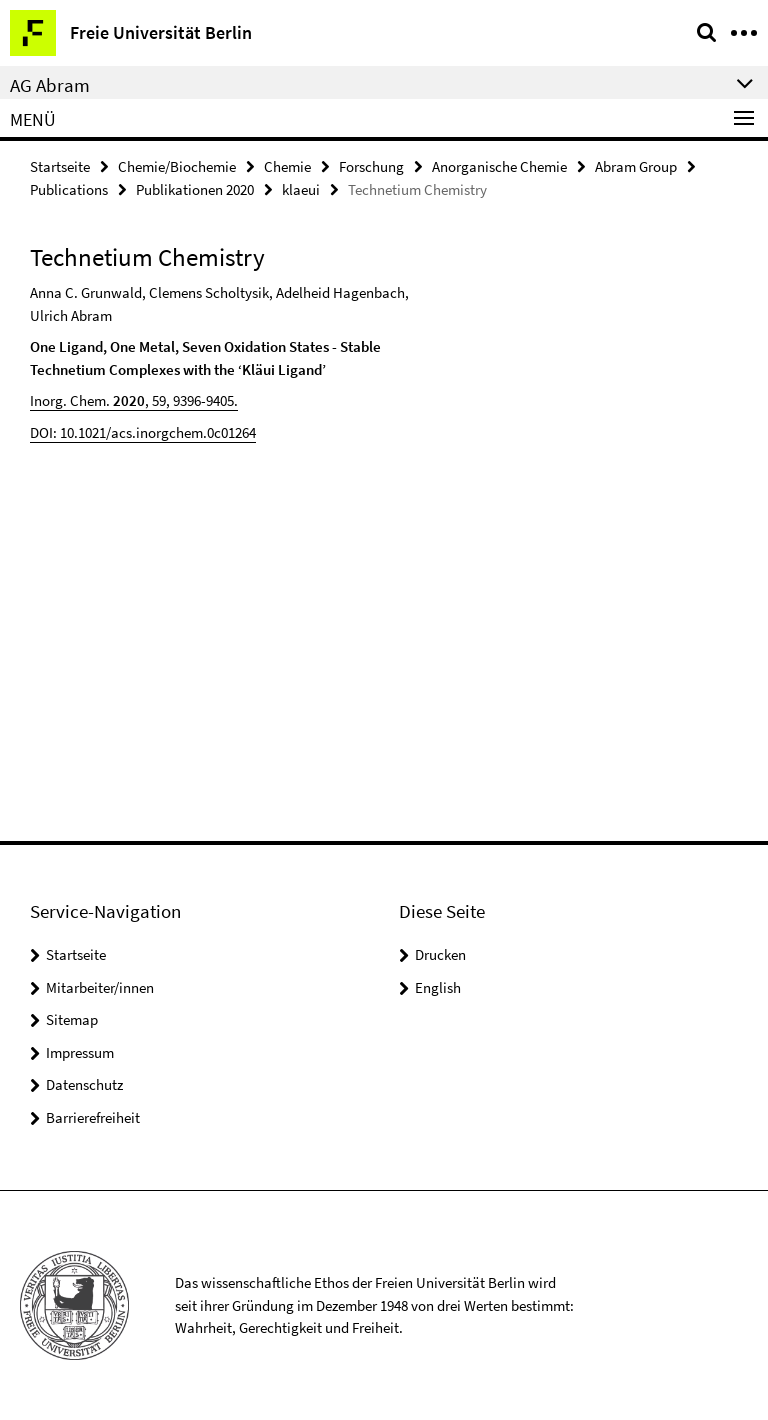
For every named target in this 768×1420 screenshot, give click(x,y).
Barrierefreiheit (93, 1117)
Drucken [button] (440, 954)
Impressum (80, 1052)
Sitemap (72, 1019)
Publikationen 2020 (195, 189)
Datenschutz (84, 1084)
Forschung (371, 166)
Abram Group (636, 166)
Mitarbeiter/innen (100, 987)
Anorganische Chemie (499, 166)
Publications (69, 189)
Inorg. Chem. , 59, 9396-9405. (134, 400)
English (438, 987)
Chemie (287, 166)
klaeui (301, 189)
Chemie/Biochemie (177, 166)
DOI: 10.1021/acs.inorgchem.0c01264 (143, 432)
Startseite (60, 166)
